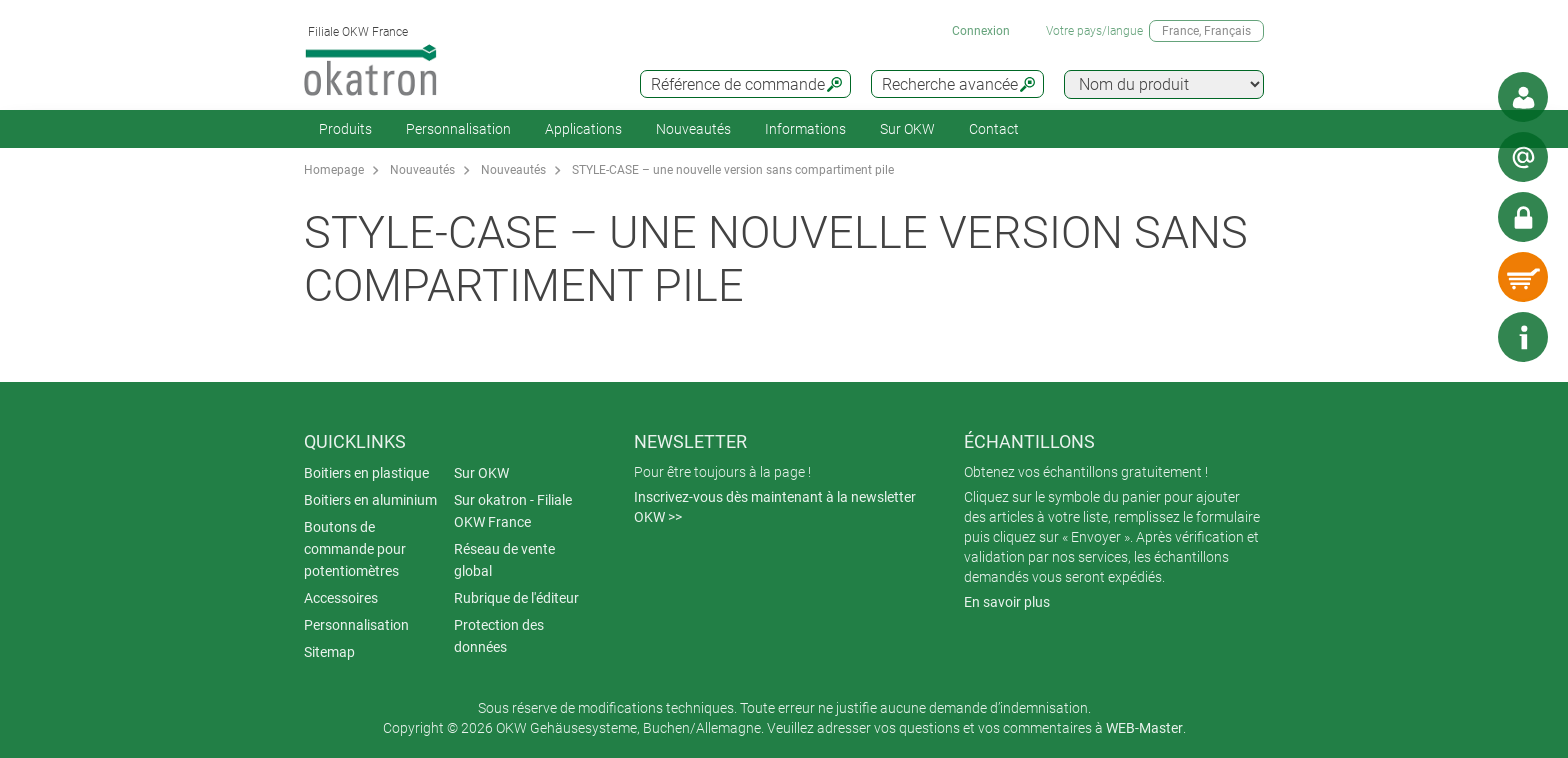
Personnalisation (458, 129)
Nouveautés (693, 129)
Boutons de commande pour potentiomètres (355, 549)
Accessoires (341, 598)
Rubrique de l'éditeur (516, 598)
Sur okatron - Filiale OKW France (513, 511)
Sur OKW (907, 129)
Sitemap (329, 652)
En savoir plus (1007, 602)
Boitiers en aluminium (370, 500)
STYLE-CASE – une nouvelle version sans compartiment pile (733, 170)
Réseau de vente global (504, 560)
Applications (583, 129)
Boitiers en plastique (366, 473)
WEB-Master (1144, 728)
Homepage (334, 170)
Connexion (981, 31)
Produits (345, 129)
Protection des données (499, 636)
